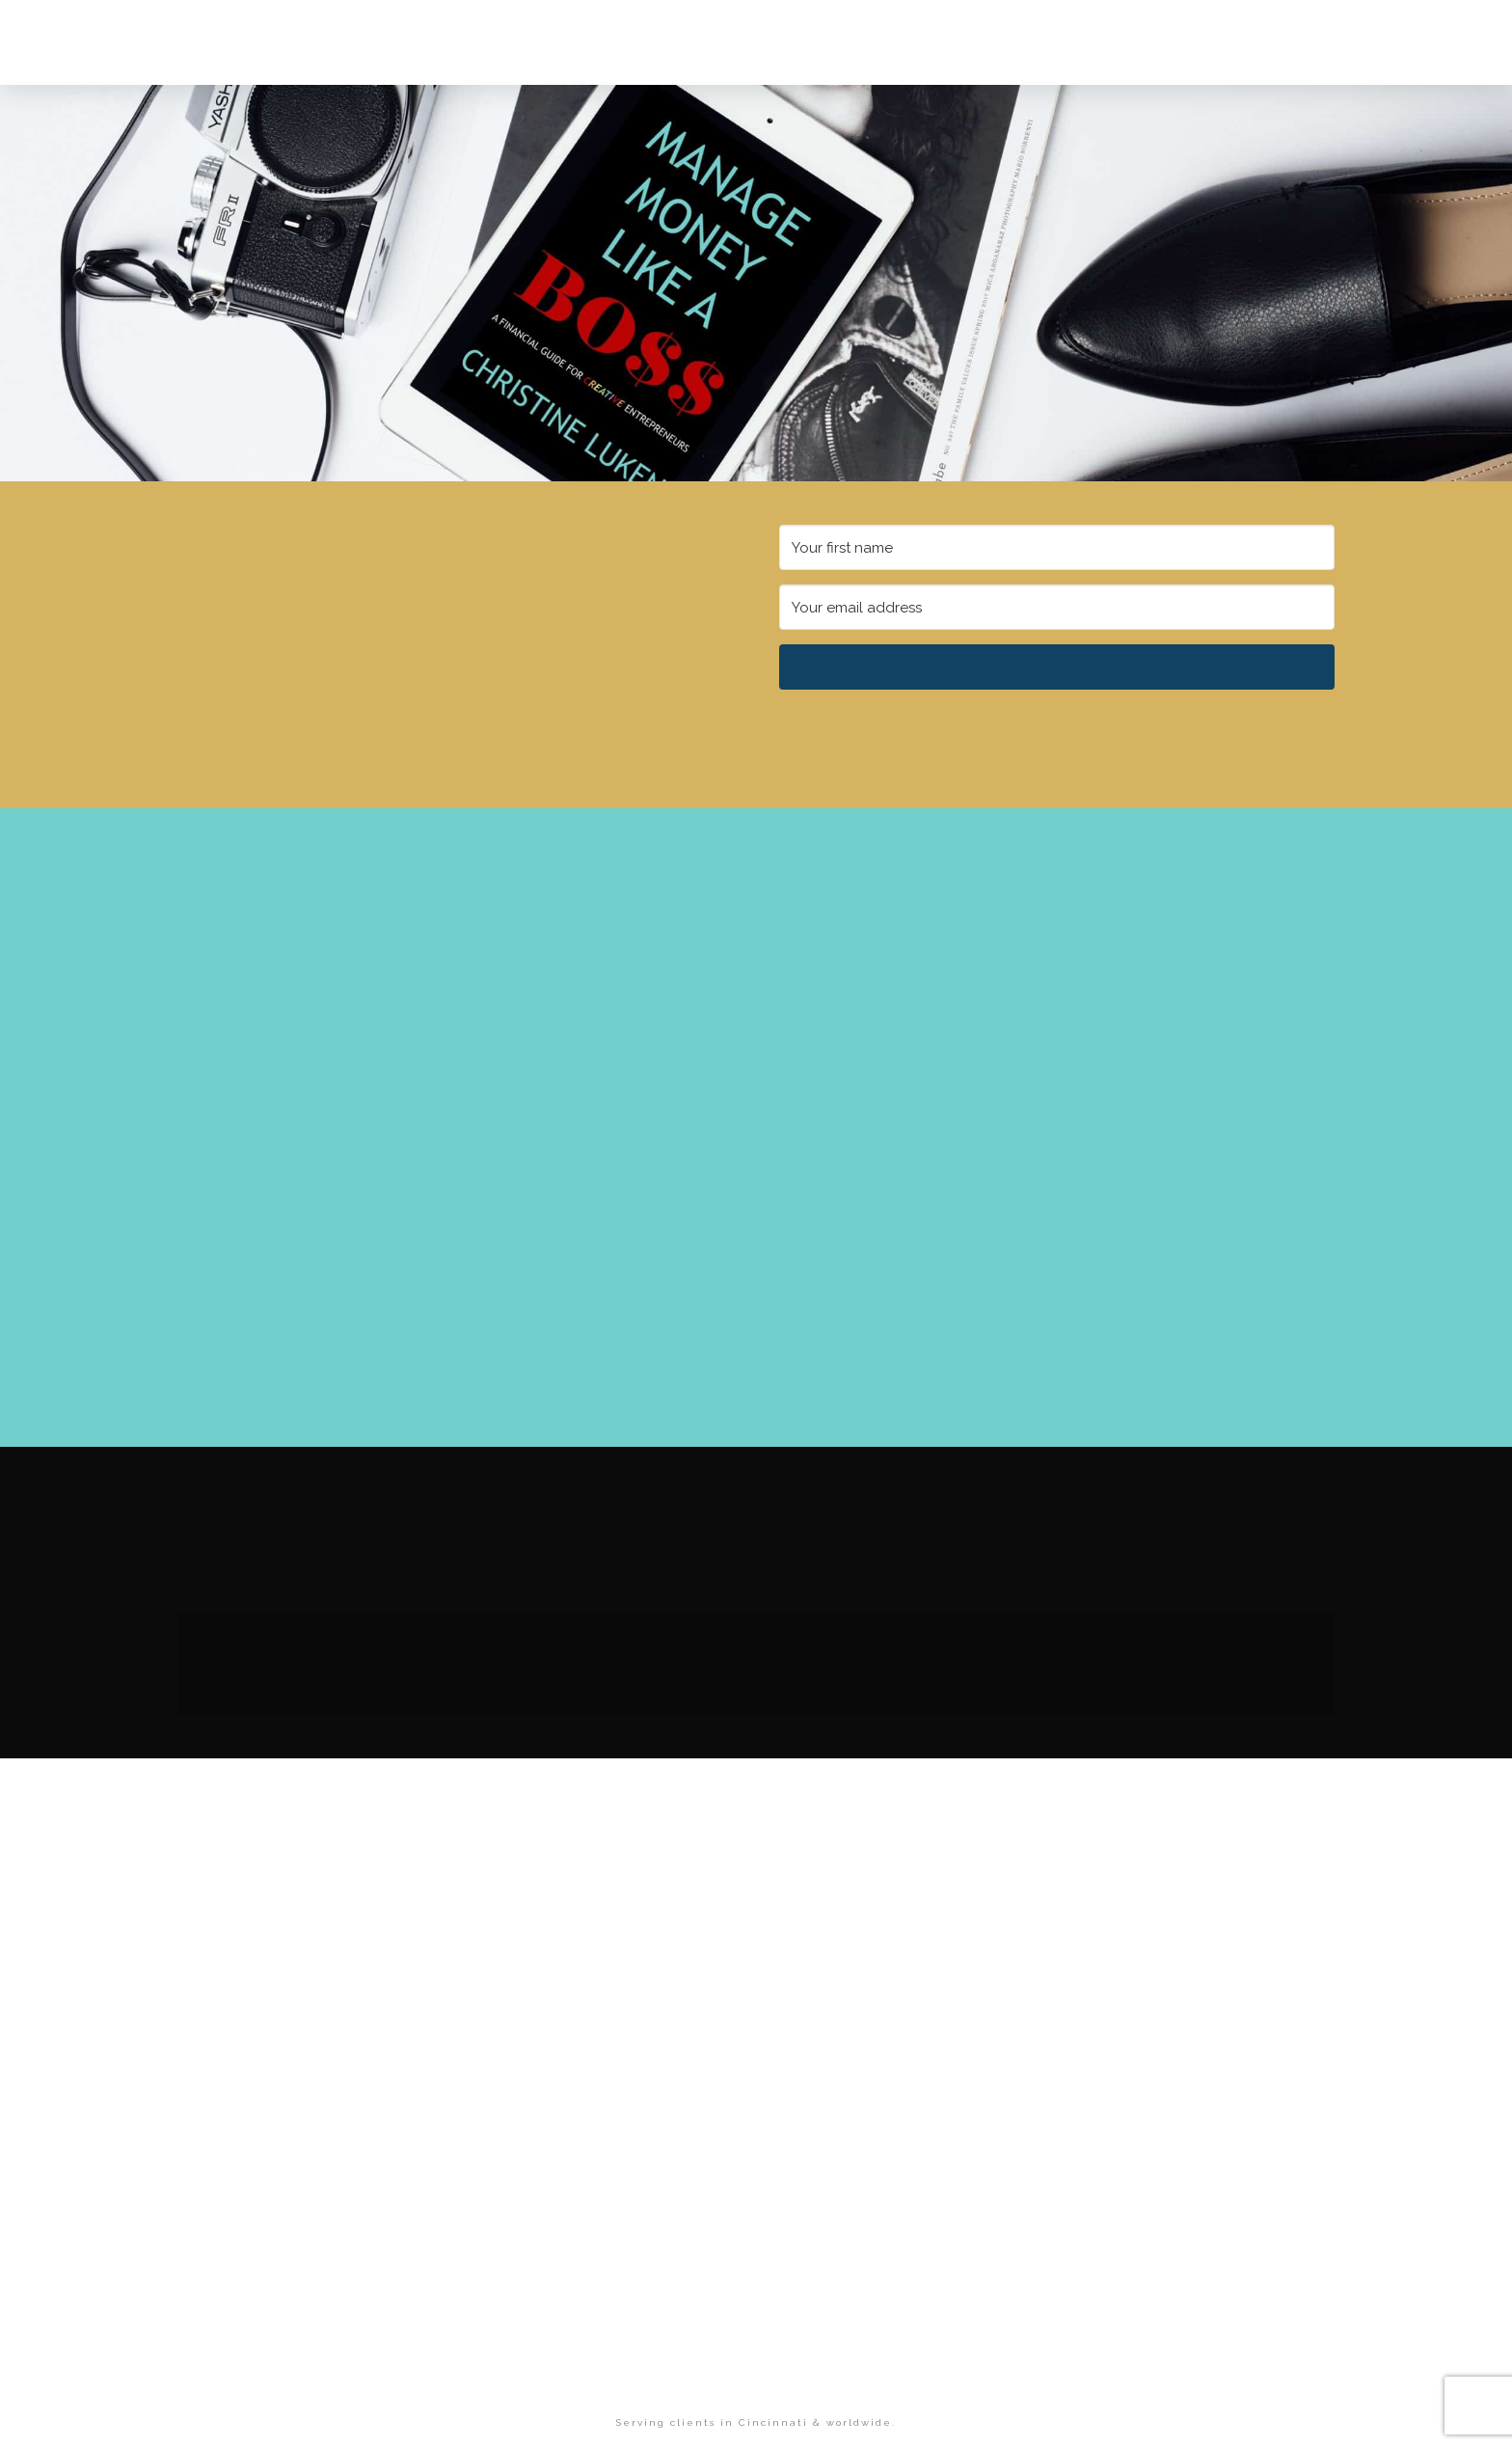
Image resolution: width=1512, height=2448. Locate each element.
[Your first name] (1057, 547)
